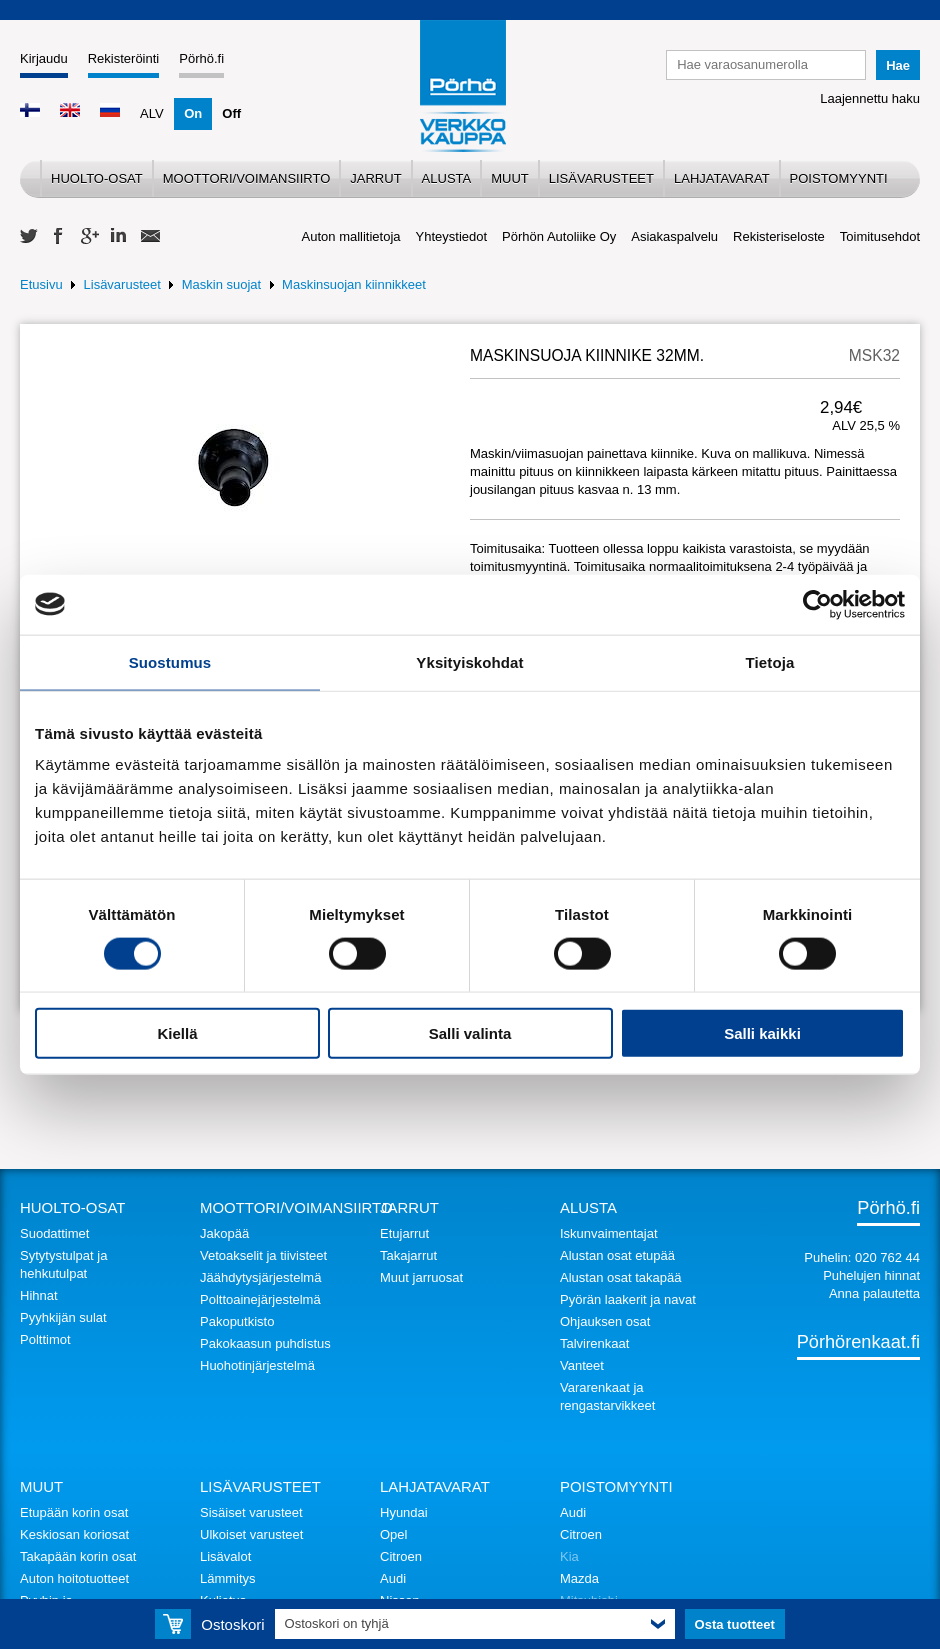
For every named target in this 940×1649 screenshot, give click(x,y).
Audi (393, 1578)
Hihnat (39, 1295)
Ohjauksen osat (605, 1321)
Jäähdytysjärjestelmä (260, 1277)
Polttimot (45, 1339)
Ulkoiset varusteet (251, 1534)
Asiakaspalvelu (674, 236)
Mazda (579, 1578)
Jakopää (224, 1233)
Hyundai (404, 1512)
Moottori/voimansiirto (247, 178)
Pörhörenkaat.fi (858, 1342)
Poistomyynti (839, 178)
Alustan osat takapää (620, 1277)
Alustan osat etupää (617, 1255)
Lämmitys (228, 1578)
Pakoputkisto (237, 1321)
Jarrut (375, 178)
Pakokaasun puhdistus (265, 1343)
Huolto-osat (97, 178)
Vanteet (582, 1365)
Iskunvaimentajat (609, 1233)
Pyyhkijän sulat (63, 1317)
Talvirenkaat (594, 1343)
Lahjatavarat (722, 178)
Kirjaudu (44, 58)
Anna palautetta (874, 1293)
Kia (569, 1556)
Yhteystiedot (452, 236)
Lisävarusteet (601, 178)
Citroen (401, 1556)
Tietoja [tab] (770, 661)
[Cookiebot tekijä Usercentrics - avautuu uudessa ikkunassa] (817, 604)
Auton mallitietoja (351, 236)
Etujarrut (404, 1233)
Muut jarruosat (421, 1277)
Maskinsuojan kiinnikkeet (354, 284)
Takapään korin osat (78, 1556)
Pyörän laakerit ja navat (628, 1299)
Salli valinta (470, 1033)
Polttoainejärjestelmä (260, 1299)
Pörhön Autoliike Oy (559, 236)
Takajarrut (408, 1255)
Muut (510, 178)
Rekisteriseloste (779, 236)
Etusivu (41, 284)
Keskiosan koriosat (74, 1534)
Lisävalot (225, 1556)
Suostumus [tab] (170, 661)
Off (231, 113)
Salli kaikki (762, 1033)
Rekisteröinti (124, 58)
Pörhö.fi (201, 58)
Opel (393, 1534)
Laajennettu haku (870, 98)
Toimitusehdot (880, 236)
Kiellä (177, 1033)
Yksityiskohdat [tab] (469, 661)
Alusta (447, 178)
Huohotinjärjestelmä (257, 1365)
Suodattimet (54, 1233)
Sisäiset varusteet (251, 1512)
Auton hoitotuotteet (74, 1578)
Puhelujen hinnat (871, 1275)
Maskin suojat (221, 284)
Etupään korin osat (74, 1512)
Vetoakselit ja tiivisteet (263, 1255)
